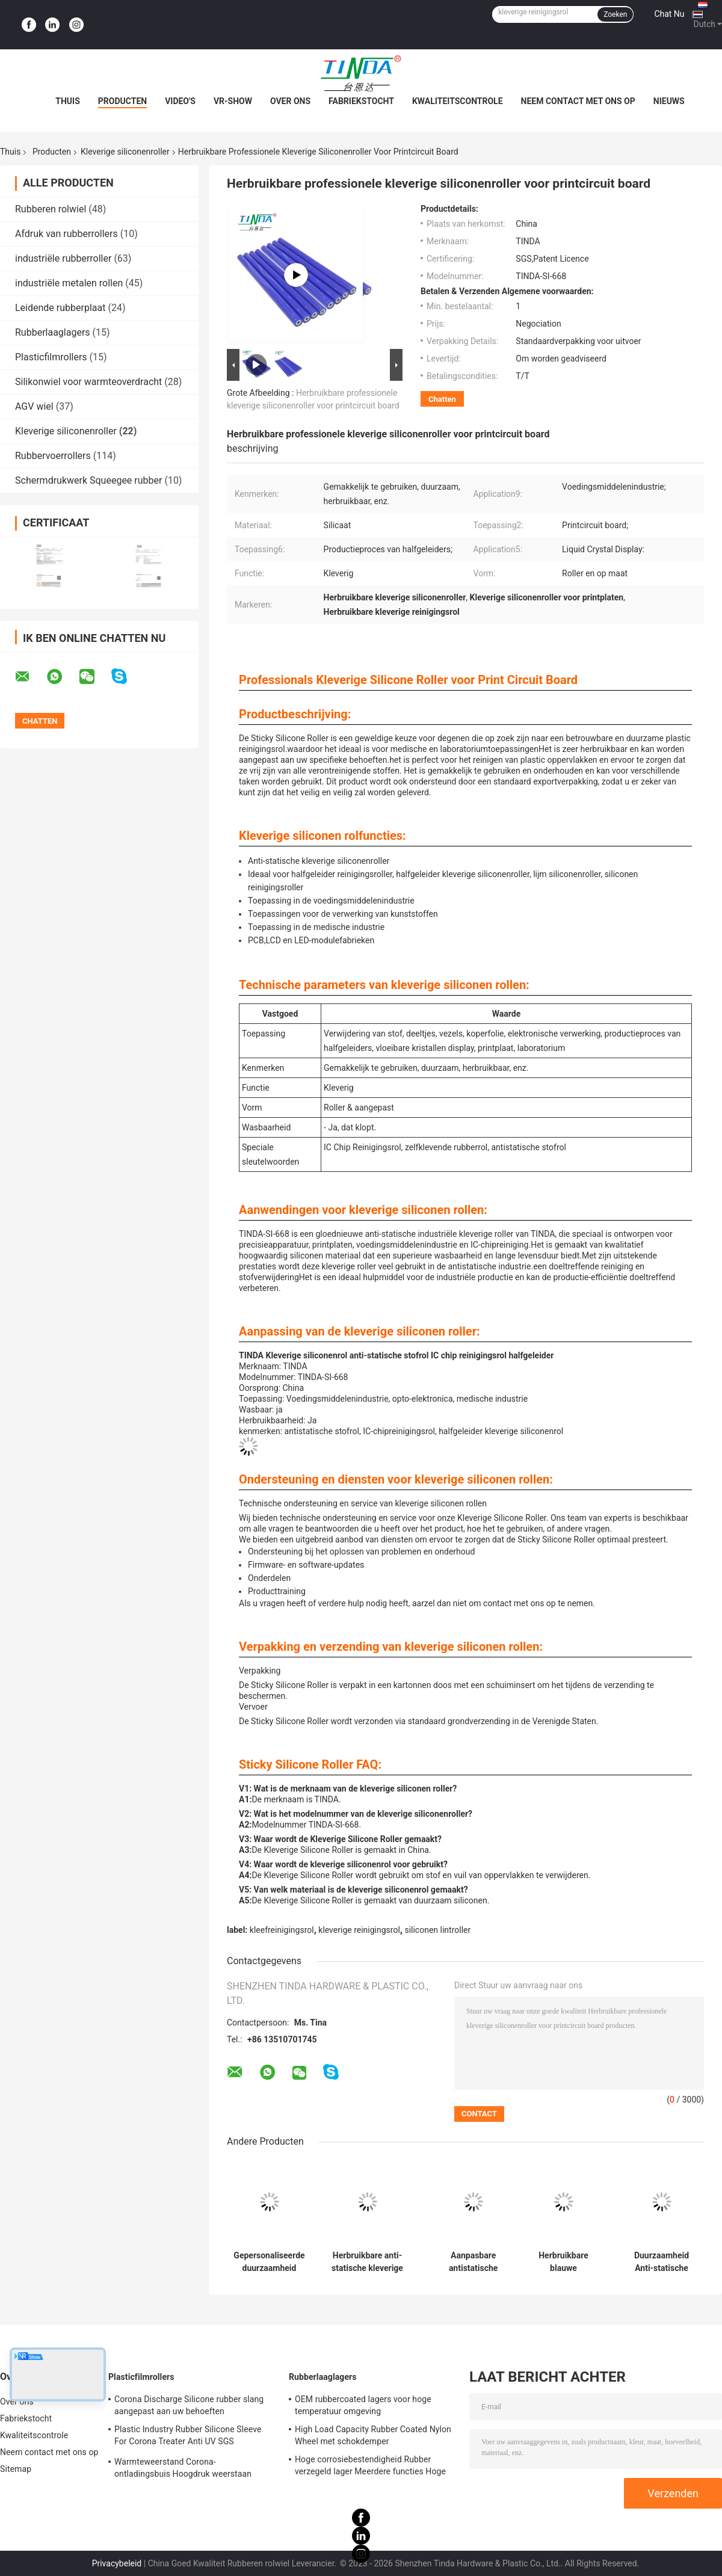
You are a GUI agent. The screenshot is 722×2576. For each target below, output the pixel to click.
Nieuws (669, 101)
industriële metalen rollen (69, 283)
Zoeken (615, 14)
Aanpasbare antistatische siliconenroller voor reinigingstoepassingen (473, 2262)
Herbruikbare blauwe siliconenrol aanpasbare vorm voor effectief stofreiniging (563, 2262)
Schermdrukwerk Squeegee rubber (88, 480)
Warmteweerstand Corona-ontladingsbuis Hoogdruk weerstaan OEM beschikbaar (182, 2469)
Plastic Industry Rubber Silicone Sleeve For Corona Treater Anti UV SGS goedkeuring (187, 2437)
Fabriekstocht (361, 101)
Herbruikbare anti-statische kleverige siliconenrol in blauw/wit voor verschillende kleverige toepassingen (367, 2262)
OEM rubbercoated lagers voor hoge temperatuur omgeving (363, 2405)
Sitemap (15, 2469)
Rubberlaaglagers (52, 332)
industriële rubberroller (63, 258)
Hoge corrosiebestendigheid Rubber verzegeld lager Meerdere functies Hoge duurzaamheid (370, 2467)
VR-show (233, 101)
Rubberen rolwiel (50, 209)
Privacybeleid (117, 2563)
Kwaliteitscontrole (457, 101)
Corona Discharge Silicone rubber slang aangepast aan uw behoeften (189, 2405)
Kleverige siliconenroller (125, 151)
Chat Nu (669, 14)
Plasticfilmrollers (51, 357)
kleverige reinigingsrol (359, 1930)
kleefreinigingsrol (282, 1930)
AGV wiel (34, 406)
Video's (180, 101)
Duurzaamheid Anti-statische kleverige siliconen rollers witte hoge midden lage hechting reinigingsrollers (661, 2262)
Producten (122, 101)
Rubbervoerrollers (53, 455)
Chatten (442, 399)
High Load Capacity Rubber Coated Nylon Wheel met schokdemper (373, 2435)
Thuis (67, 101)
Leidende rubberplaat (60, 307)
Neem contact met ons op (578, 101)
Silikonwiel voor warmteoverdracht (88, 381)
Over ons (290, 101)
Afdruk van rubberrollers (66, 233)
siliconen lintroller (437, 1930)
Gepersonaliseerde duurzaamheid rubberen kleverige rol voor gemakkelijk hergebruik (268, 2262)
